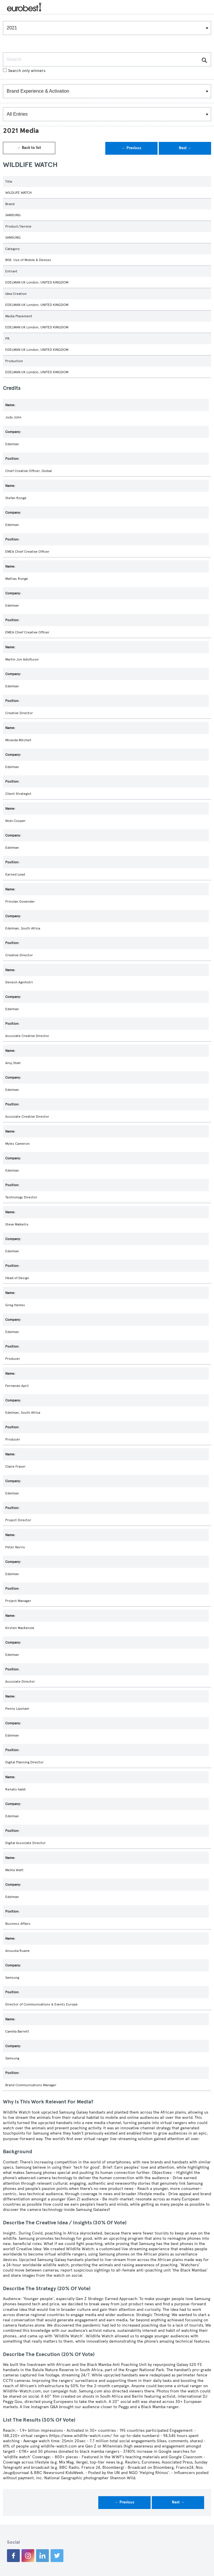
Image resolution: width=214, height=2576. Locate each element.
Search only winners (24, 70)
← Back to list (29, 147)
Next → (185, 148)
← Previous (131, 148)
